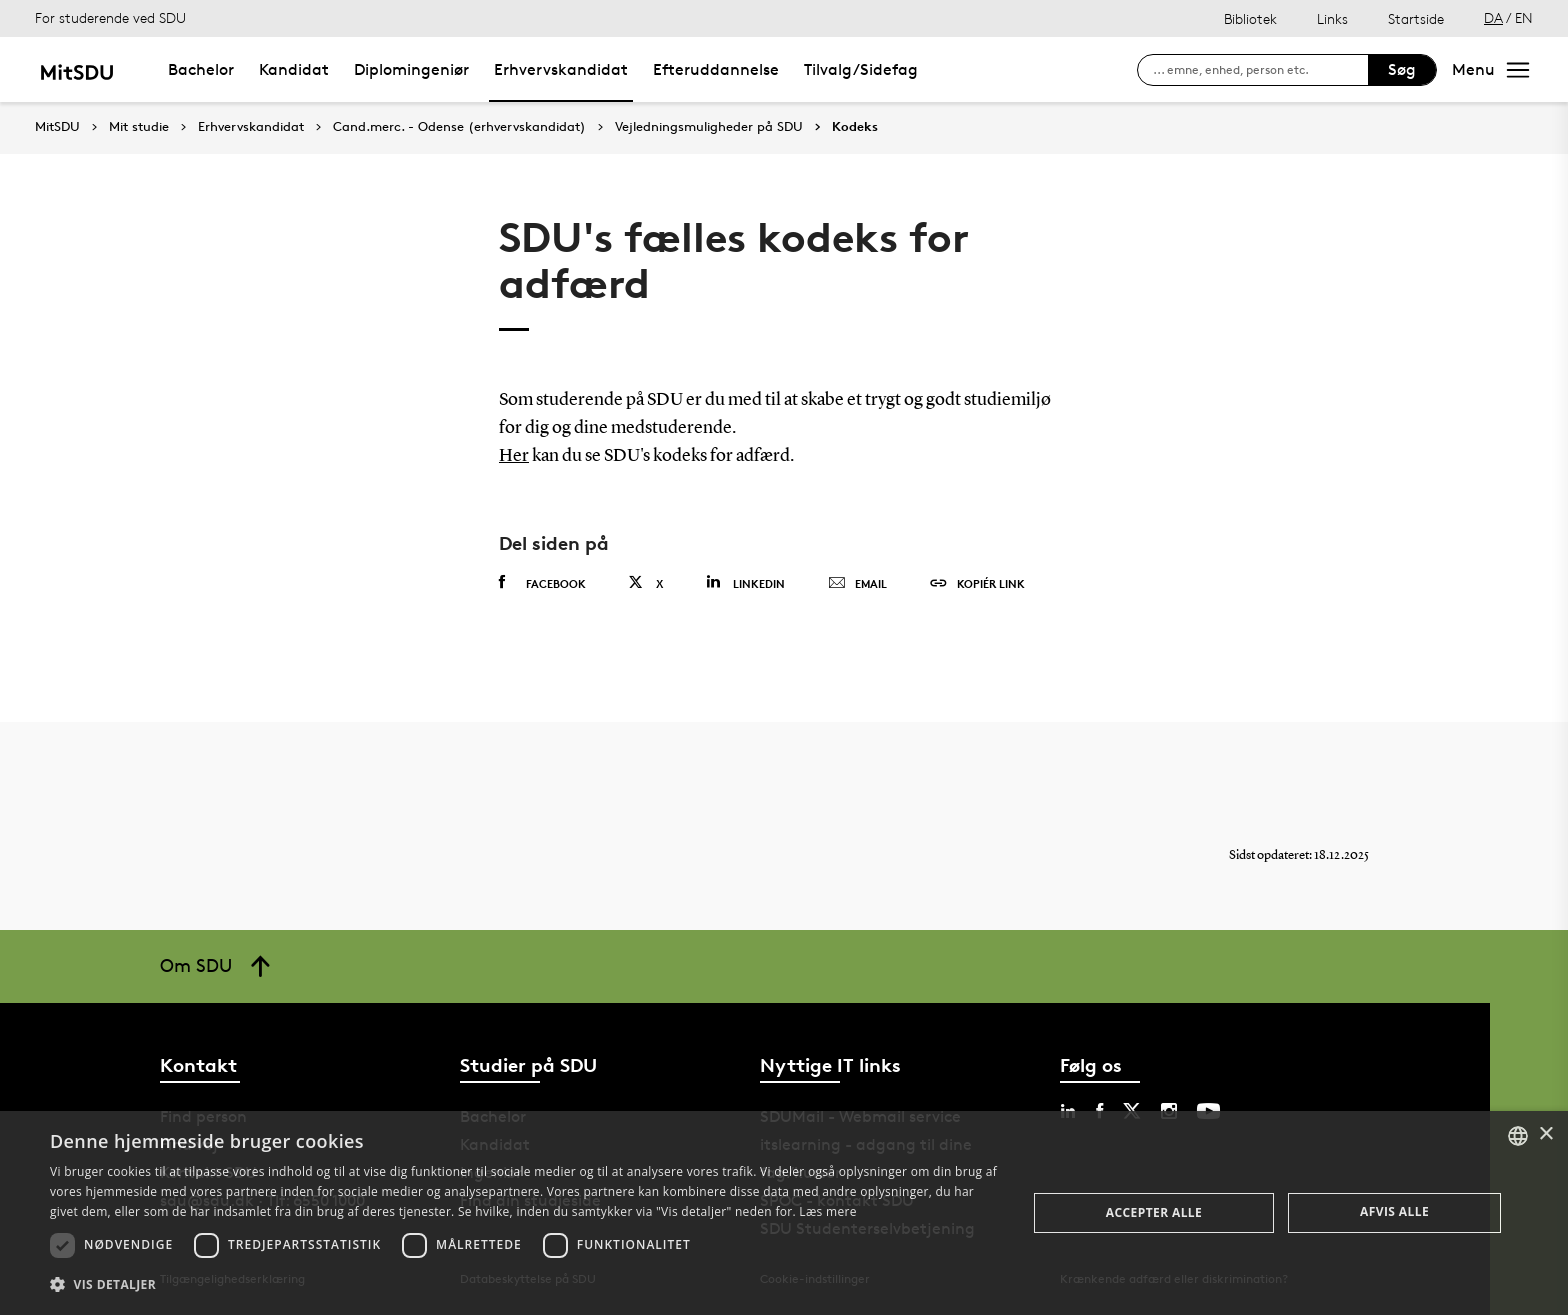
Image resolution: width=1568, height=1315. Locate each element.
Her (514, 456)
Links (1332, 18)
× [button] (1545, 1134)
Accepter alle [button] (1154, 1212)
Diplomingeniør (411, 69)
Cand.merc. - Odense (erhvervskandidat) (459, 127)
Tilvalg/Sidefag (861, 69)
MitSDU (57, 126)
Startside (1416, 18)
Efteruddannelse (716, 69)
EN (1524, 17)
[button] (524, 1285)
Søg (1402, 69)
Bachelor (201, 69)
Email (857, 584)
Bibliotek (1250, 18)
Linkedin (745, 582)
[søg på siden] (1260, 70)
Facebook (542, 583)
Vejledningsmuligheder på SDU (709, 127)
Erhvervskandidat (561, 69)
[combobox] (1518, 1136)
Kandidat (294, 69)
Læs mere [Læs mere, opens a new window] (827, 1211)
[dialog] (784, 1213)
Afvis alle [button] (1394, 1211)
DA (1493, 17)
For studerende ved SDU (110, 17)
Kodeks (855, 127)
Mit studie (139, 127)
